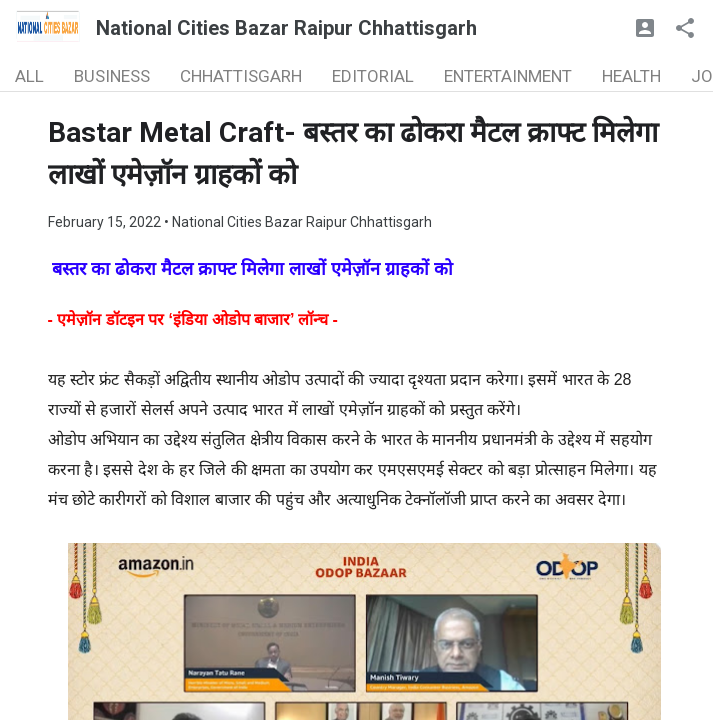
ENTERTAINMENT (508, 76)
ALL (29, 76)
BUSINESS (112, 76)
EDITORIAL (373, 76)
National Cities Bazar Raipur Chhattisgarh (286, 28)
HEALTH (631, 76)
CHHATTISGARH (241, 76)
